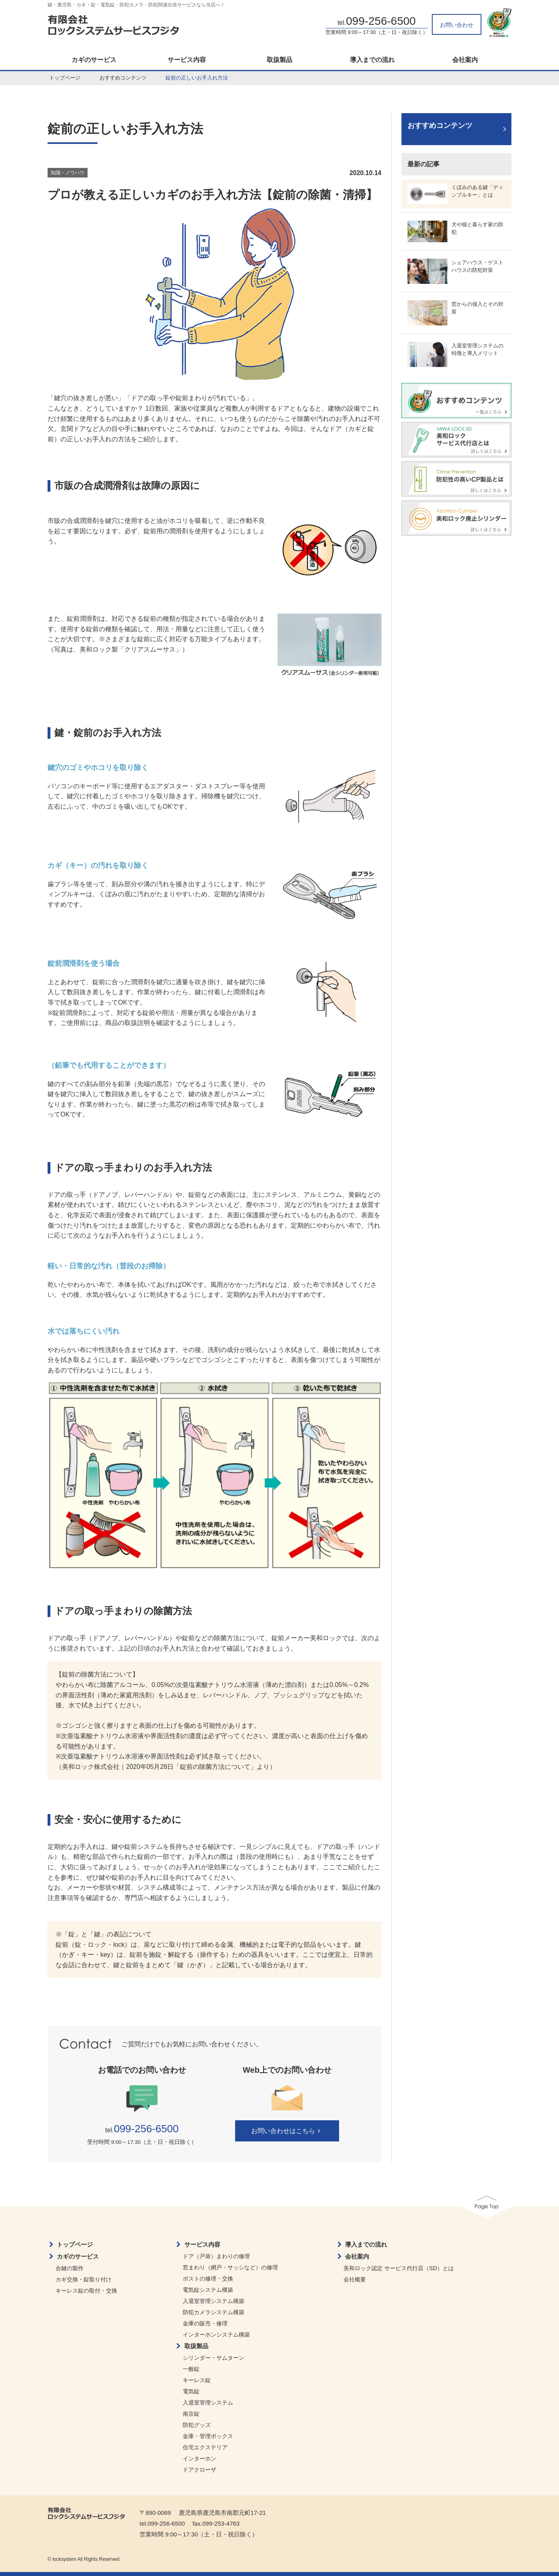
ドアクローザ (199, 2469)
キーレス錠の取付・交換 (86, 2290)
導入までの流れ (372, 60)
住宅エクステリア (205, 2447)
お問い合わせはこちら (287, 2130)
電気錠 (191, 2391)
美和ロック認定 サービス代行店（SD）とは (398, 2268)
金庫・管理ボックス (208, 2436)
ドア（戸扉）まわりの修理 (216, 2256)
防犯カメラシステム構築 (213, 2312)
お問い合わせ (456, 25)
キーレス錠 (197, 2380)
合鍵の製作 (70, 2268)
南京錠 (191, 2414)
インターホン (199, 2458)
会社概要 (354, 2279)
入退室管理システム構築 (213, 2301)
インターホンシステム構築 (216, 2334)
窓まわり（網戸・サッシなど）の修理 (230, 2267)
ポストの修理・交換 (208, 2278)
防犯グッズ (197, 2425)
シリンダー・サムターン (213, 2358)
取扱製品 (279, 60)
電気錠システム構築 (208, 2290)
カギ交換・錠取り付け (84, 2279)
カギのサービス (94, 60)
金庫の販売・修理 (205, 2323)
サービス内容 (187, 60)
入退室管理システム (208, 2402)
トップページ (64, 78)
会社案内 (465, 60)
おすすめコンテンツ (123, 78)
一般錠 (191, 2369)
